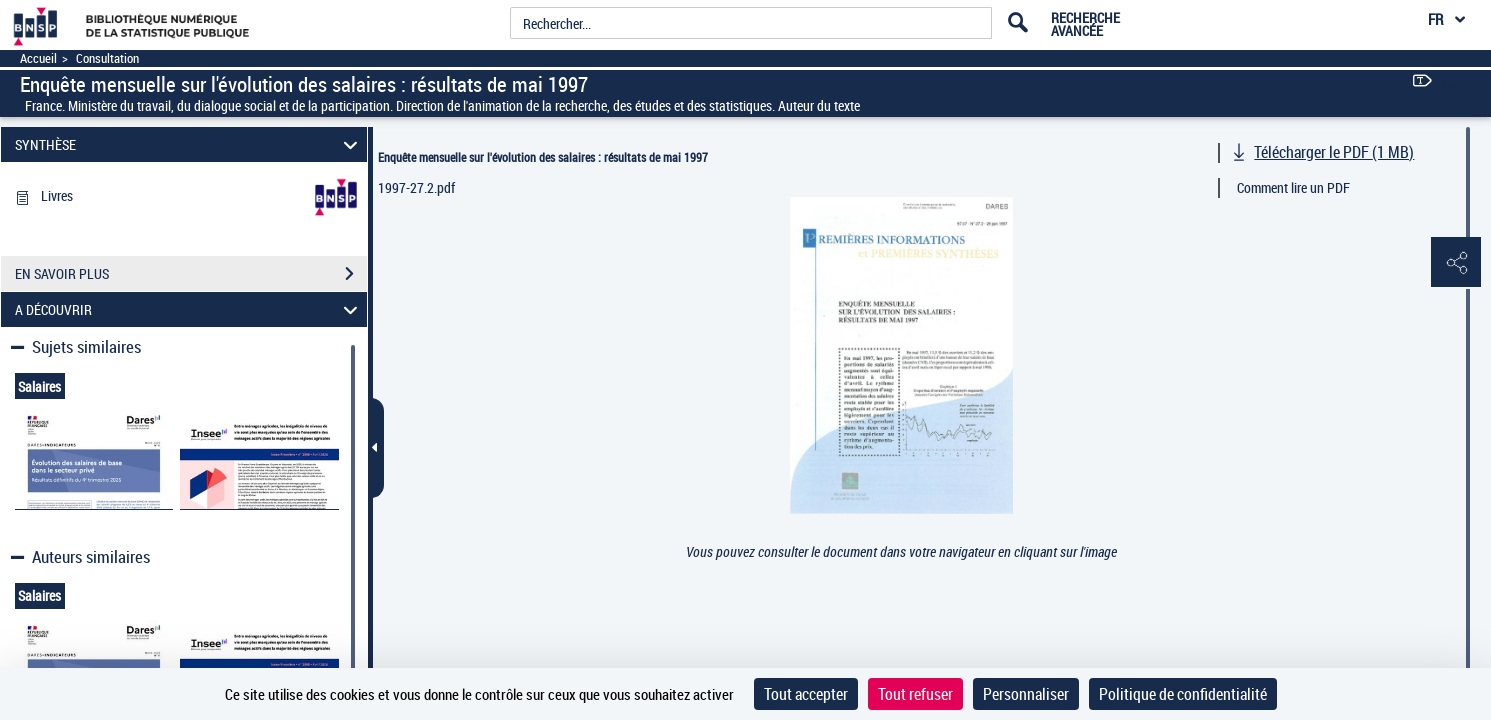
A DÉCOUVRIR (189, 309)
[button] (1456, 263)
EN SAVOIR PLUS (191, 274)
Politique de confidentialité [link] (1183, 694)
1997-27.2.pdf (416, 187)
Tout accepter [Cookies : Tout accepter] (806, 694)
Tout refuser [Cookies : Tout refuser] (915, 694)
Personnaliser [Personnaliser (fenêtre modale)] (1026, 694)
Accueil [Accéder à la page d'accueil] (38, 58)
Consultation (107, 58)
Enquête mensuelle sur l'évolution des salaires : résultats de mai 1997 (543, 157)
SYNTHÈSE (189, 144)
